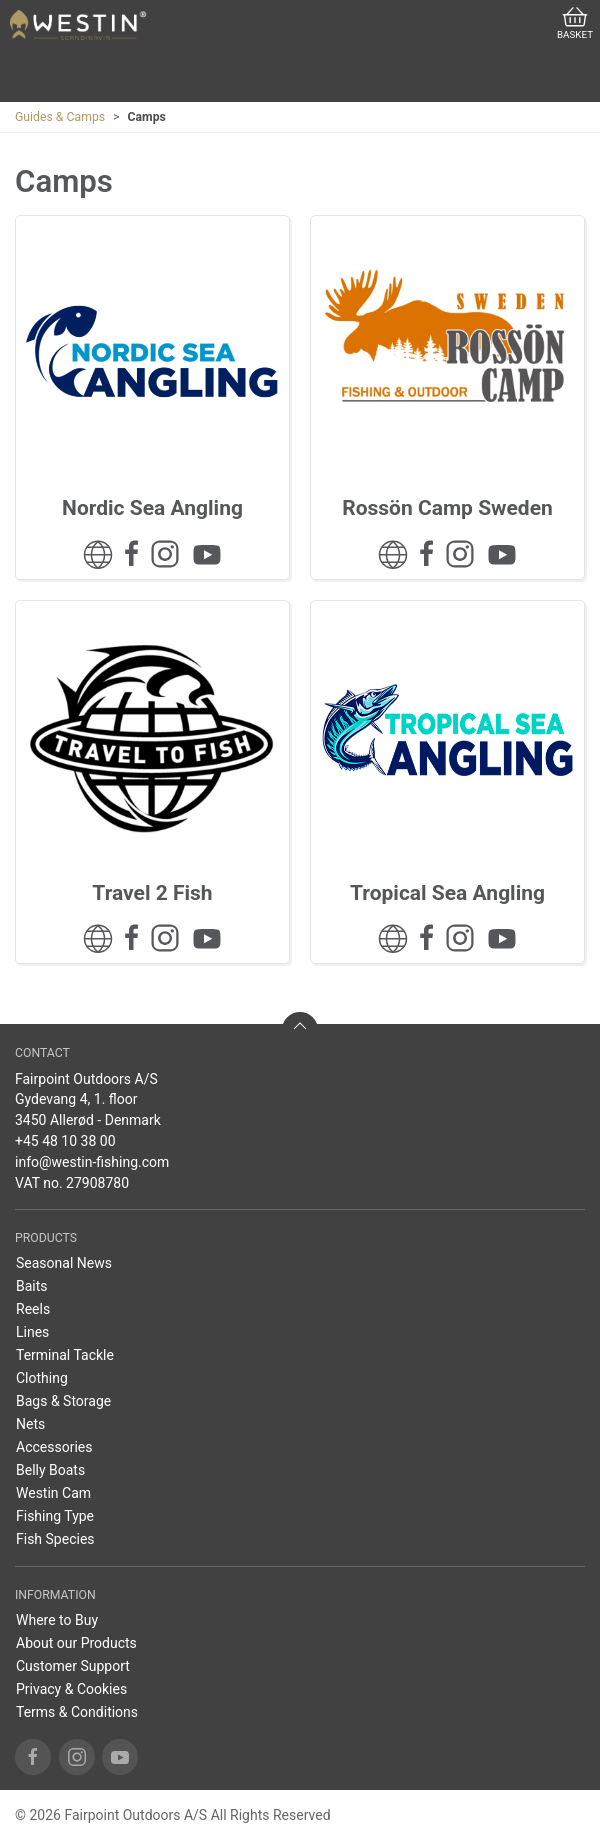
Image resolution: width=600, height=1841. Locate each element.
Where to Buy (57, 1620)
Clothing (42, 1378)
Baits (32, 1286)
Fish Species (55, 1539)
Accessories (54, 1447)
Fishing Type (55, 1516)
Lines (32, 1332)
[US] (78, 25)
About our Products (76, 1643)
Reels (33, 1309)
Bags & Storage (63, 1401)
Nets (30, 1424)
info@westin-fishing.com (92, 1162)
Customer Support (73, 1666)
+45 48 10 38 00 (65, 1141)
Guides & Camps (60, 117)
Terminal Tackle (65, 1355)
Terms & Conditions (77, 1712)
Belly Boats (50, 1470)
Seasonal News (64, 1263)
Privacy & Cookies (71, 1689)
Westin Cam (53, 1493)
